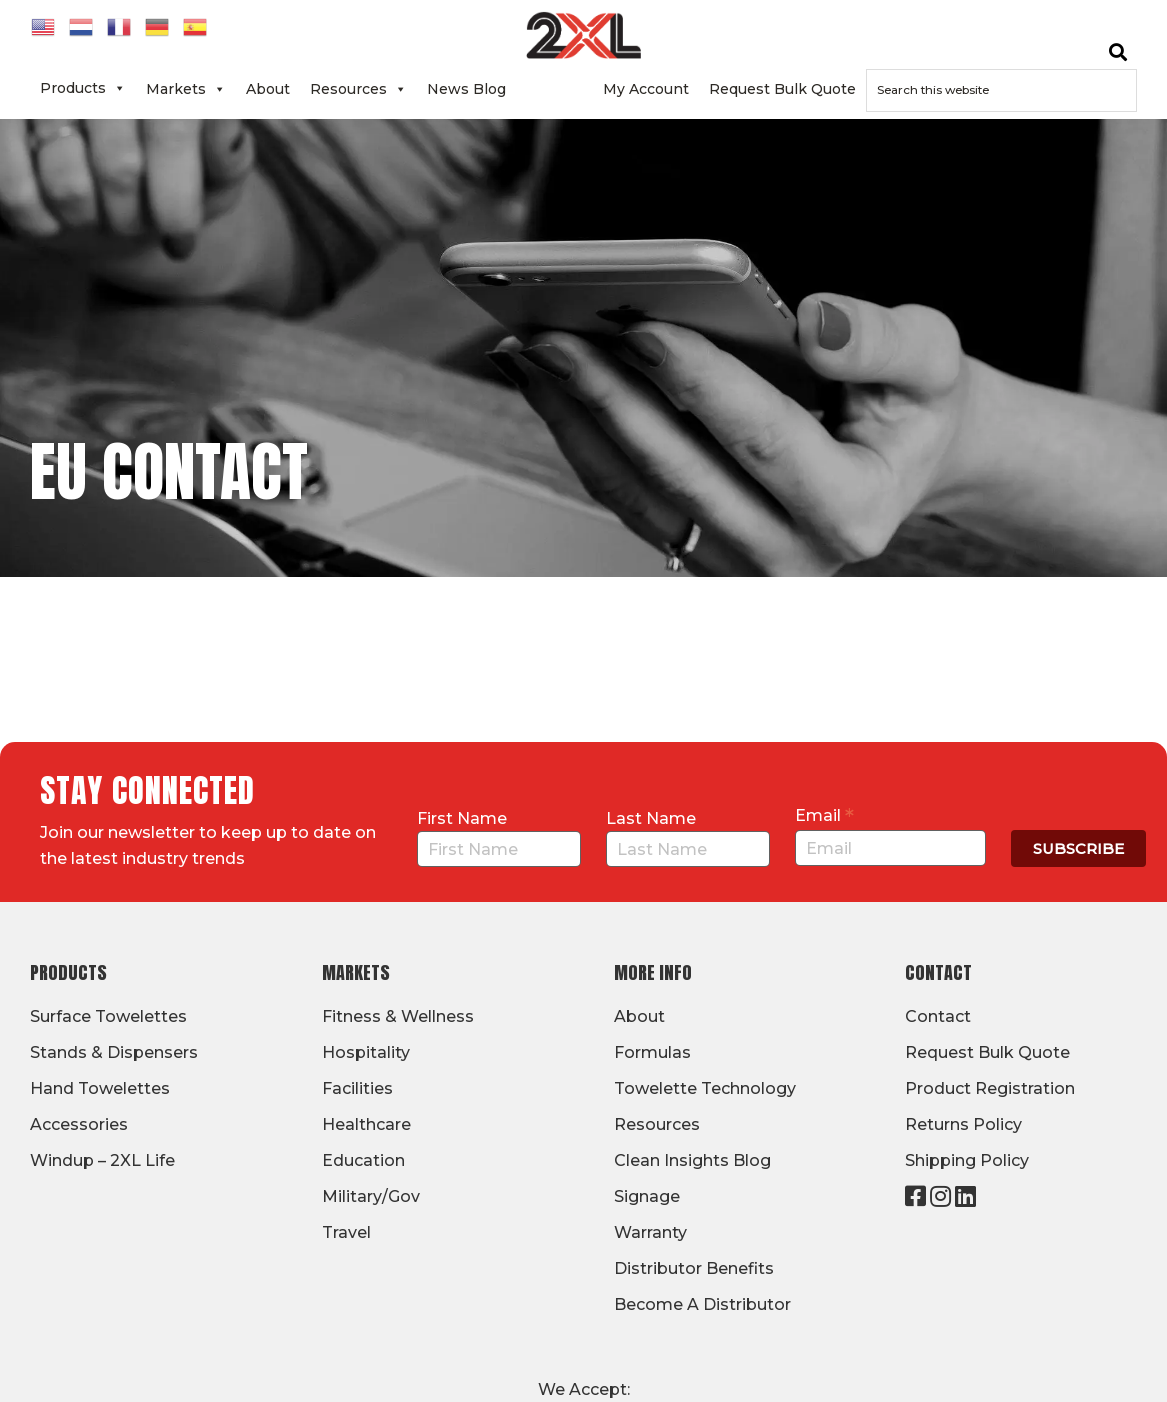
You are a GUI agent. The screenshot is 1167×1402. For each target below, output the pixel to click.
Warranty (650, 1232)
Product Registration (990, 1088)
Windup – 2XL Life (102, 1160)
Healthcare (366, 1124)
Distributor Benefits (694, 1268)
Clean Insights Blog (692, 1160)
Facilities (357, 1088)
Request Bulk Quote (782, 89)
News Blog (466, 89)
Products (83, 88)
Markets (186, 89)
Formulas (652, 1052)
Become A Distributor (702, 1304)
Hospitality (366, 1052)
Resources (358, 89)
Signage (647, 1196)
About (268, 89)
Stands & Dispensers (114, 1052)
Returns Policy (963, 1124)
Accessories (79, 1124)
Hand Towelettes (100, 1088)
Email (824, 815)
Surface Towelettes (108, 1016)
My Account (646, 89)
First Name (462, 818)
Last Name (651, 818)
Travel (346, 1232)
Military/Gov (371, 1196)
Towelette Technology (705, 1088)
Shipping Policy (967, 1160)
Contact (554, 89)
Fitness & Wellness (398, 1016)
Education (363, 1160)
